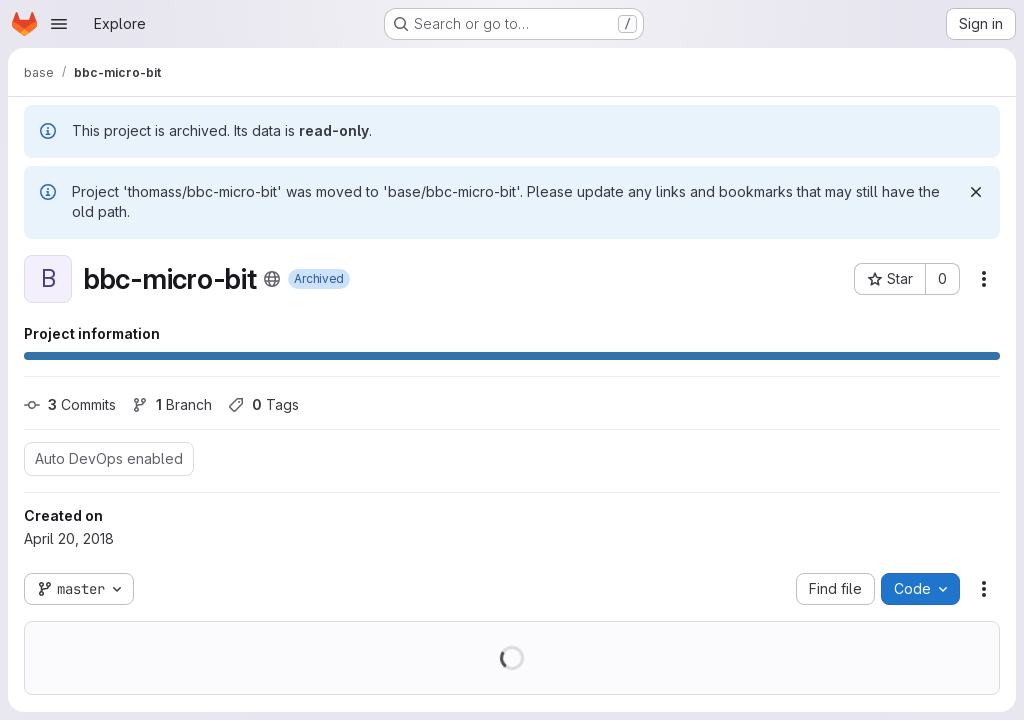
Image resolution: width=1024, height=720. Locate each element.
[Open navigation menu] (59, 24)
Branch (172, 404)
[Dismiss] (976, 192)
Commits (70, 404)
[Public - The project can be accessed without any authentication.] (272, 279)
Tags (263, 404)
